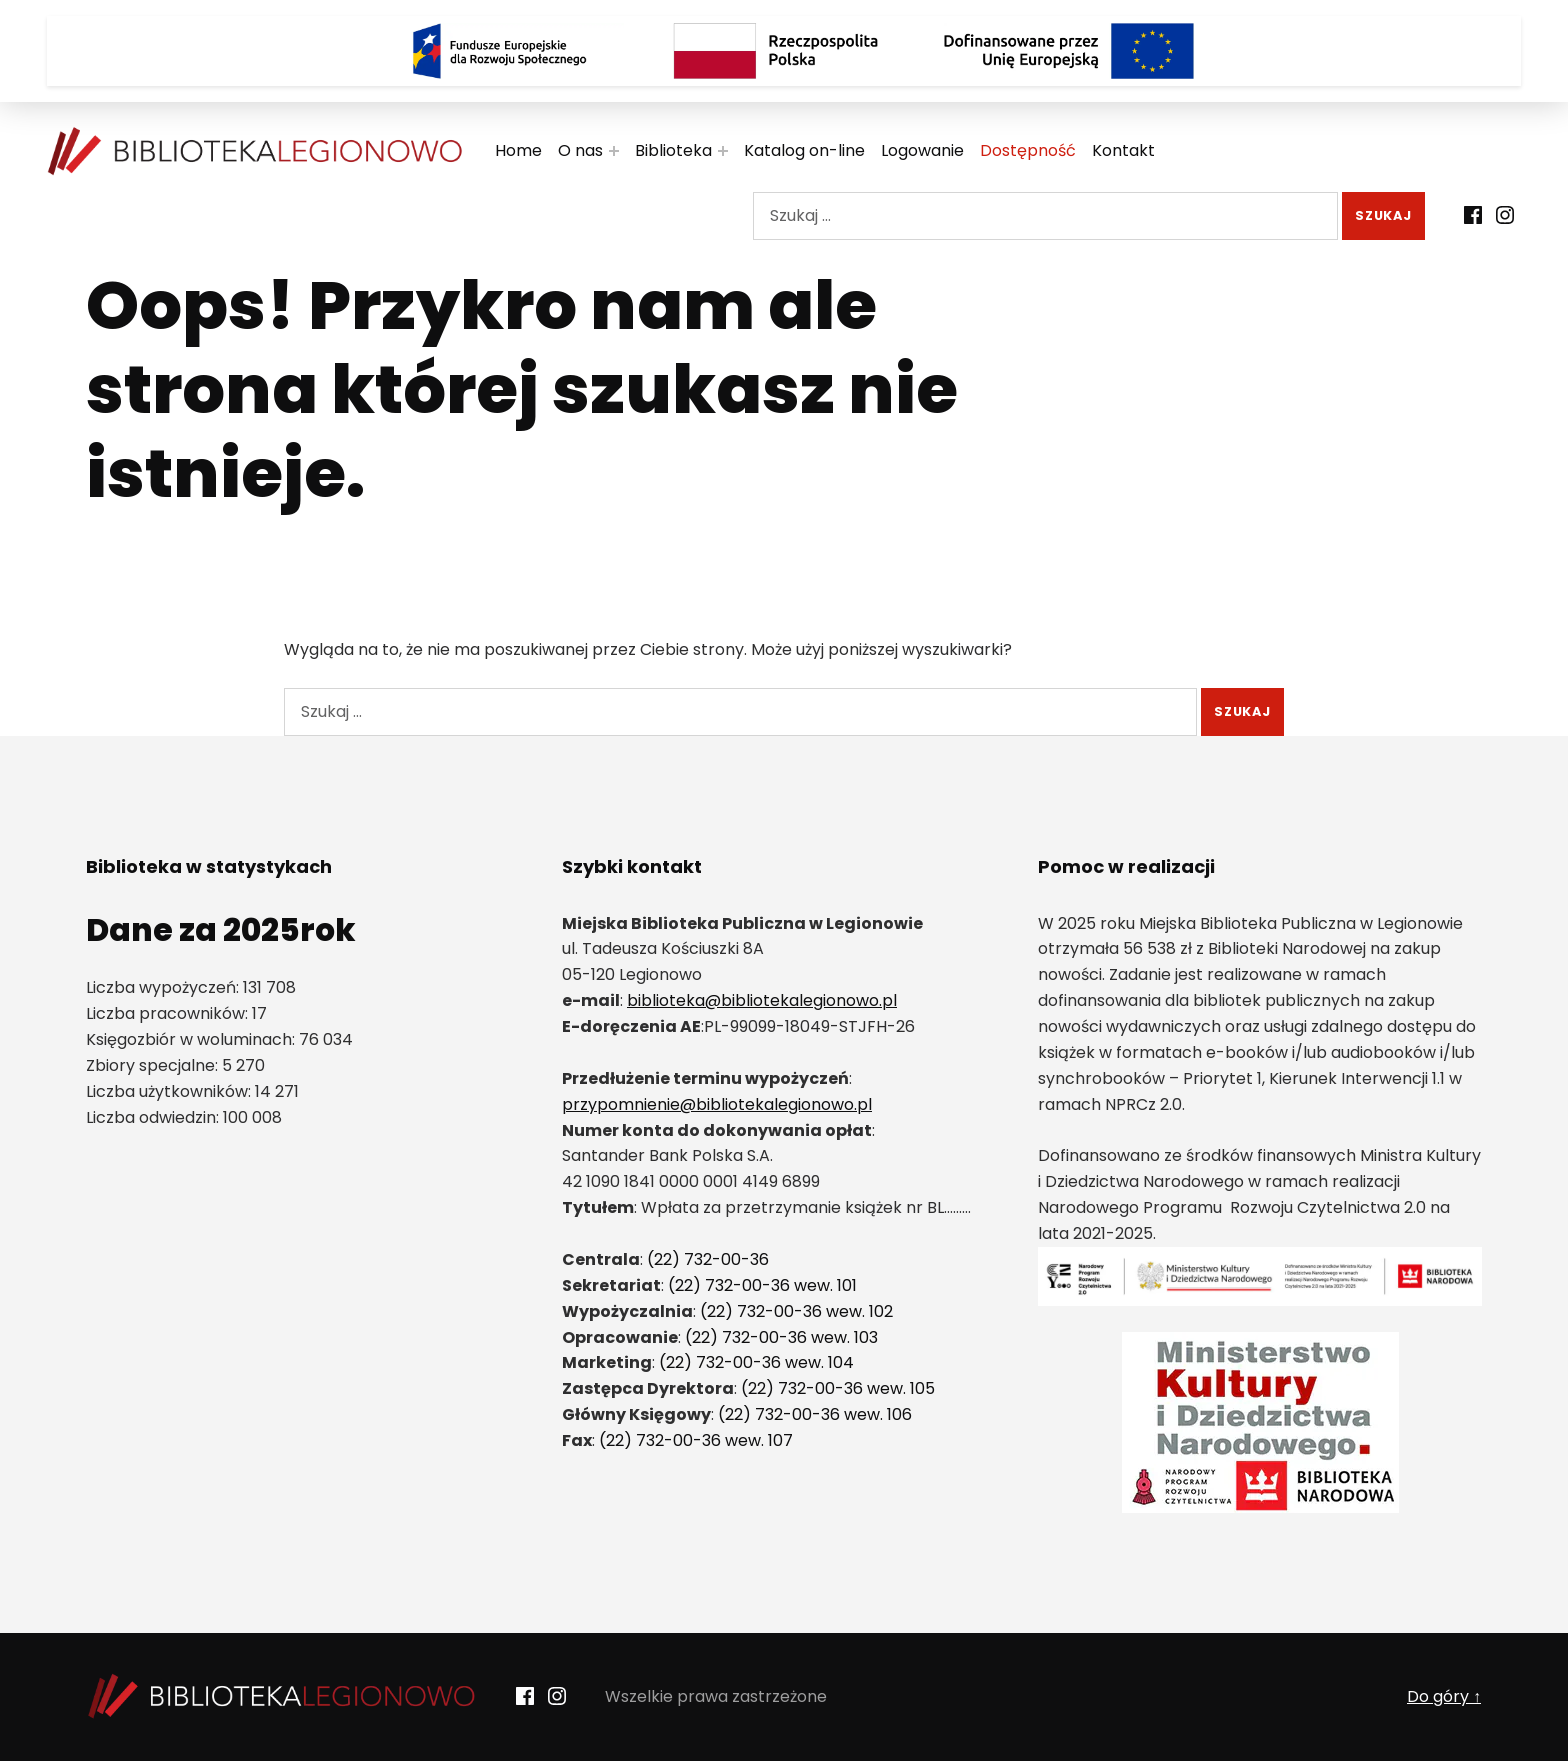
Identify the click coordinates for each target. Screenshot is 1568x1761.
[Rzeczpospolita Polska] (784, 51)
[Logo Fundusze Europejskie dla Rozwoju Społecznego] (499, 51)
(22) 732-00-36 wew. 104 (756, 1362)
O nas (580, 150)
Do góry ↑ (1444, 1696)
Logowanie (922, 150)
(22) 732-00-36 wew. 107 (696, 1440)
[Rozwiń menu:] (614, 151)
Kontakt (1123, 150)
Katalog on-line (804, 150)
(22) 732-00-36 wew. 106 (815, 1414)
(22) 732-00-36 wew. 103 (781, 1337)
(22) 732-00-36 (708, 1259)
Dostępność (1028, 150)
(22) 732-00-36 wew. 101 (762, 1285)
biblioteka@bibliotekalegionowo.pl (762, 1000)
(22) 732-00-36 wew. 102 (796, 1311)
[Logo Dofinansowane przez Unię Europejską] (1069, 51)
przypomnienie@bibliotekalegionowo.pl (717, 1104)
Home (518, 150)
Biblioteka (673, 150)
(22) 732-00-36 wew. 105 (838, 1388)
